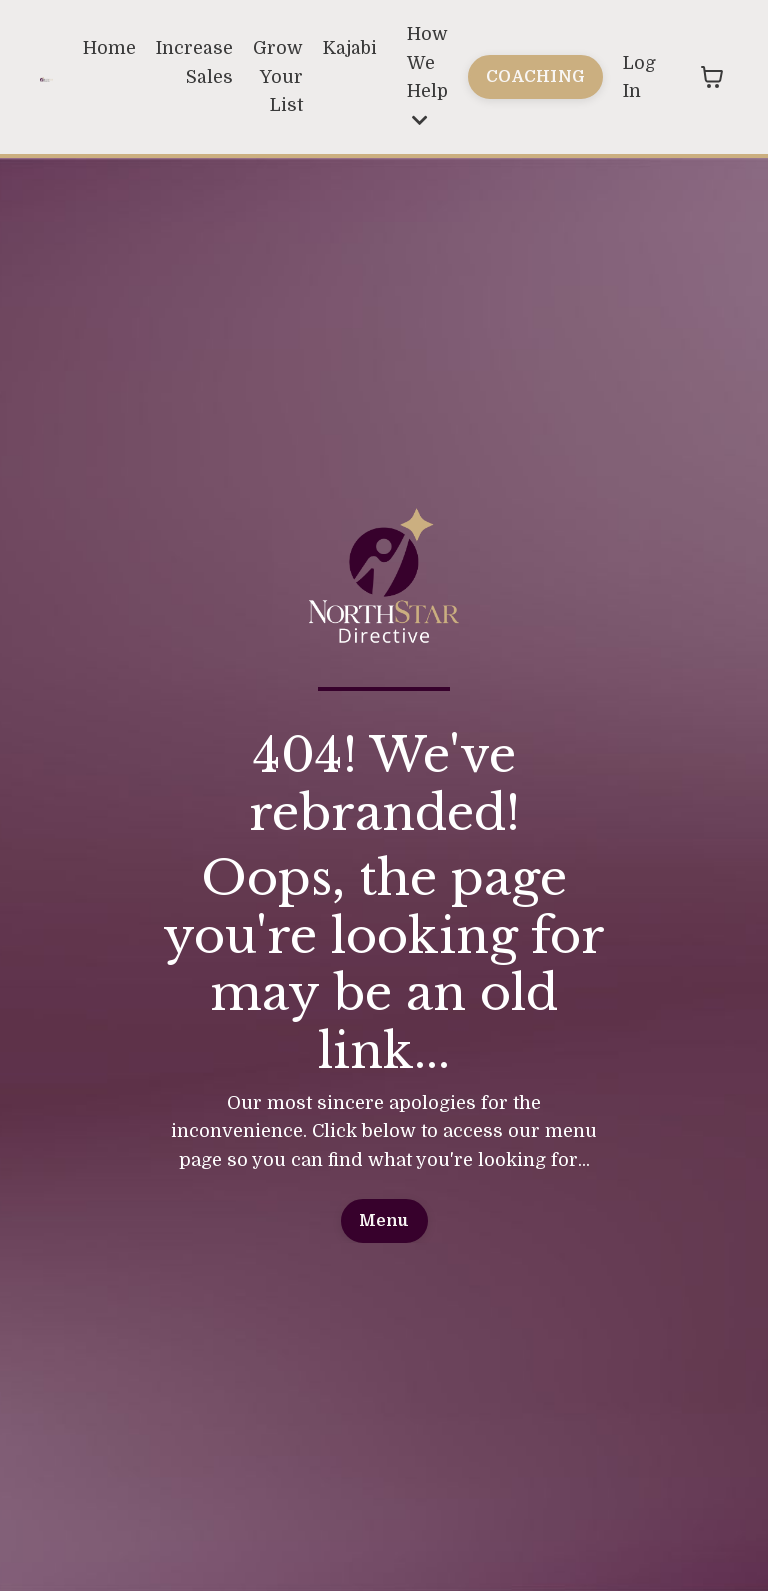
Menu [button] (384, 1221)
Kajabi (348, 48)
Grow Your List (276, 77)
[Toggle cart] (712, 78)
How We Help (427, 76)
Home (107, 48)
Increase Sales (192, 62)
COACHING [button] (535, 76)
